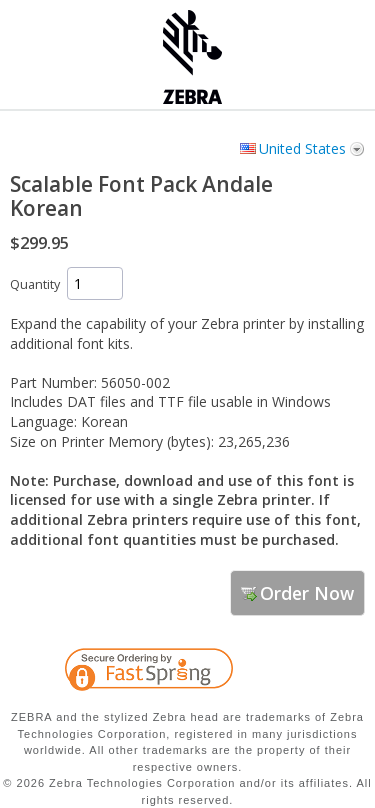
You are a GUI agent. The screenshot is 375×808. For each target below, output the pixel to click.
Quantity (35, 284)
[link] (310, 673)
